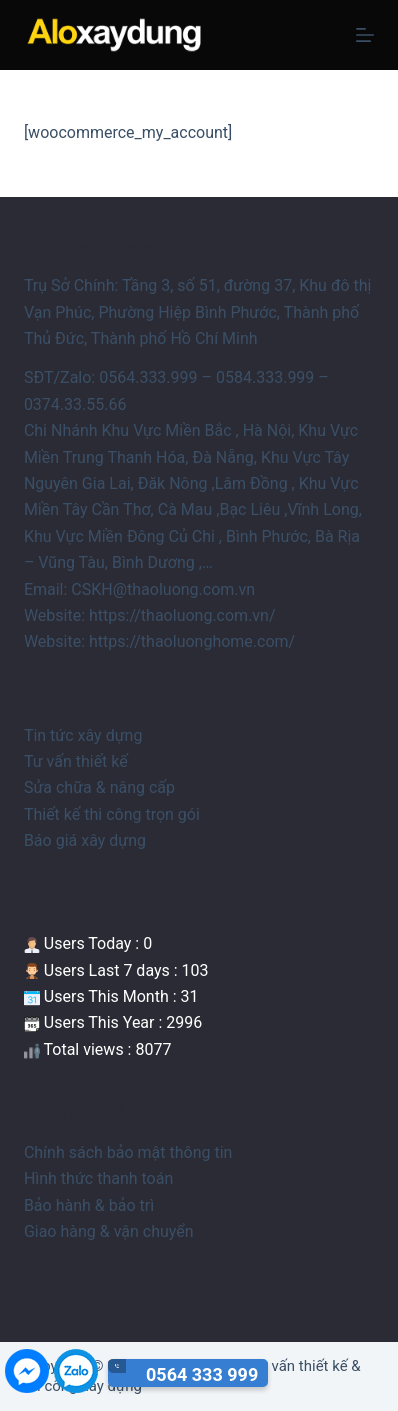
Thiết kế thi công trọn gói (112, 814)
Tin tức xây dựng (83, 735)
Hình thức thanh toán (98, 1178)
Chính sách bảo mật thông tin (128, 1152)
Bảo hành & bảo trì (89, 1205)
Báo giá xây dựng (85, 840)
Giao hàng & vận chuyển (109, 1231)
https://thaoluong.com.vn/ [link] (182, 615)
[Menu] (365, 35)
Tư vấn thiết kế (76, 761)
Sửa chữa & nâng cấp (99, 787)
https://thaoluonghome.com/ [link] (192, 641)
